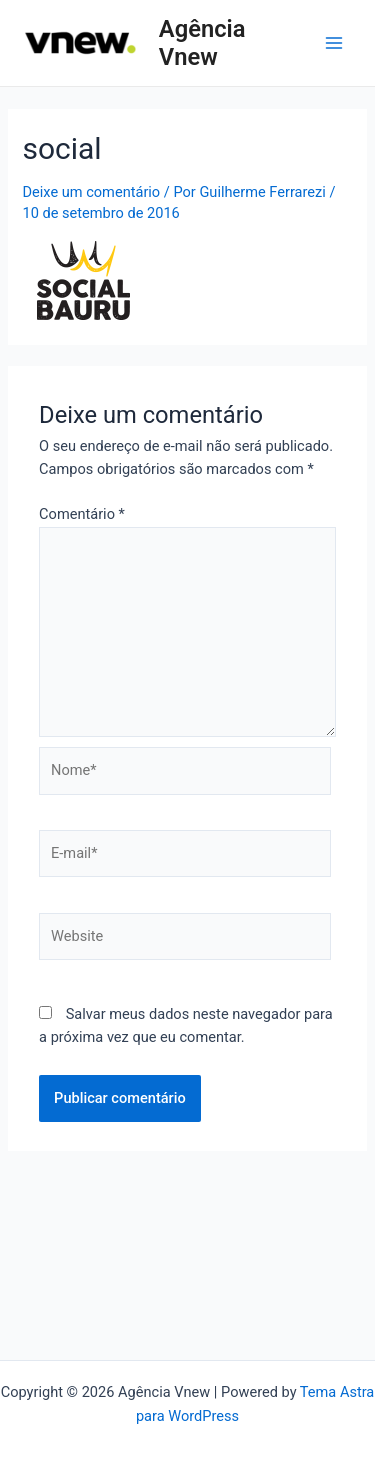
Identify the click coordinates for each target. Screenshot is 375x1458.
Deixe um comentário (91, 192)
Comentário (82, 514)
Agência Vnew (202, 43)
